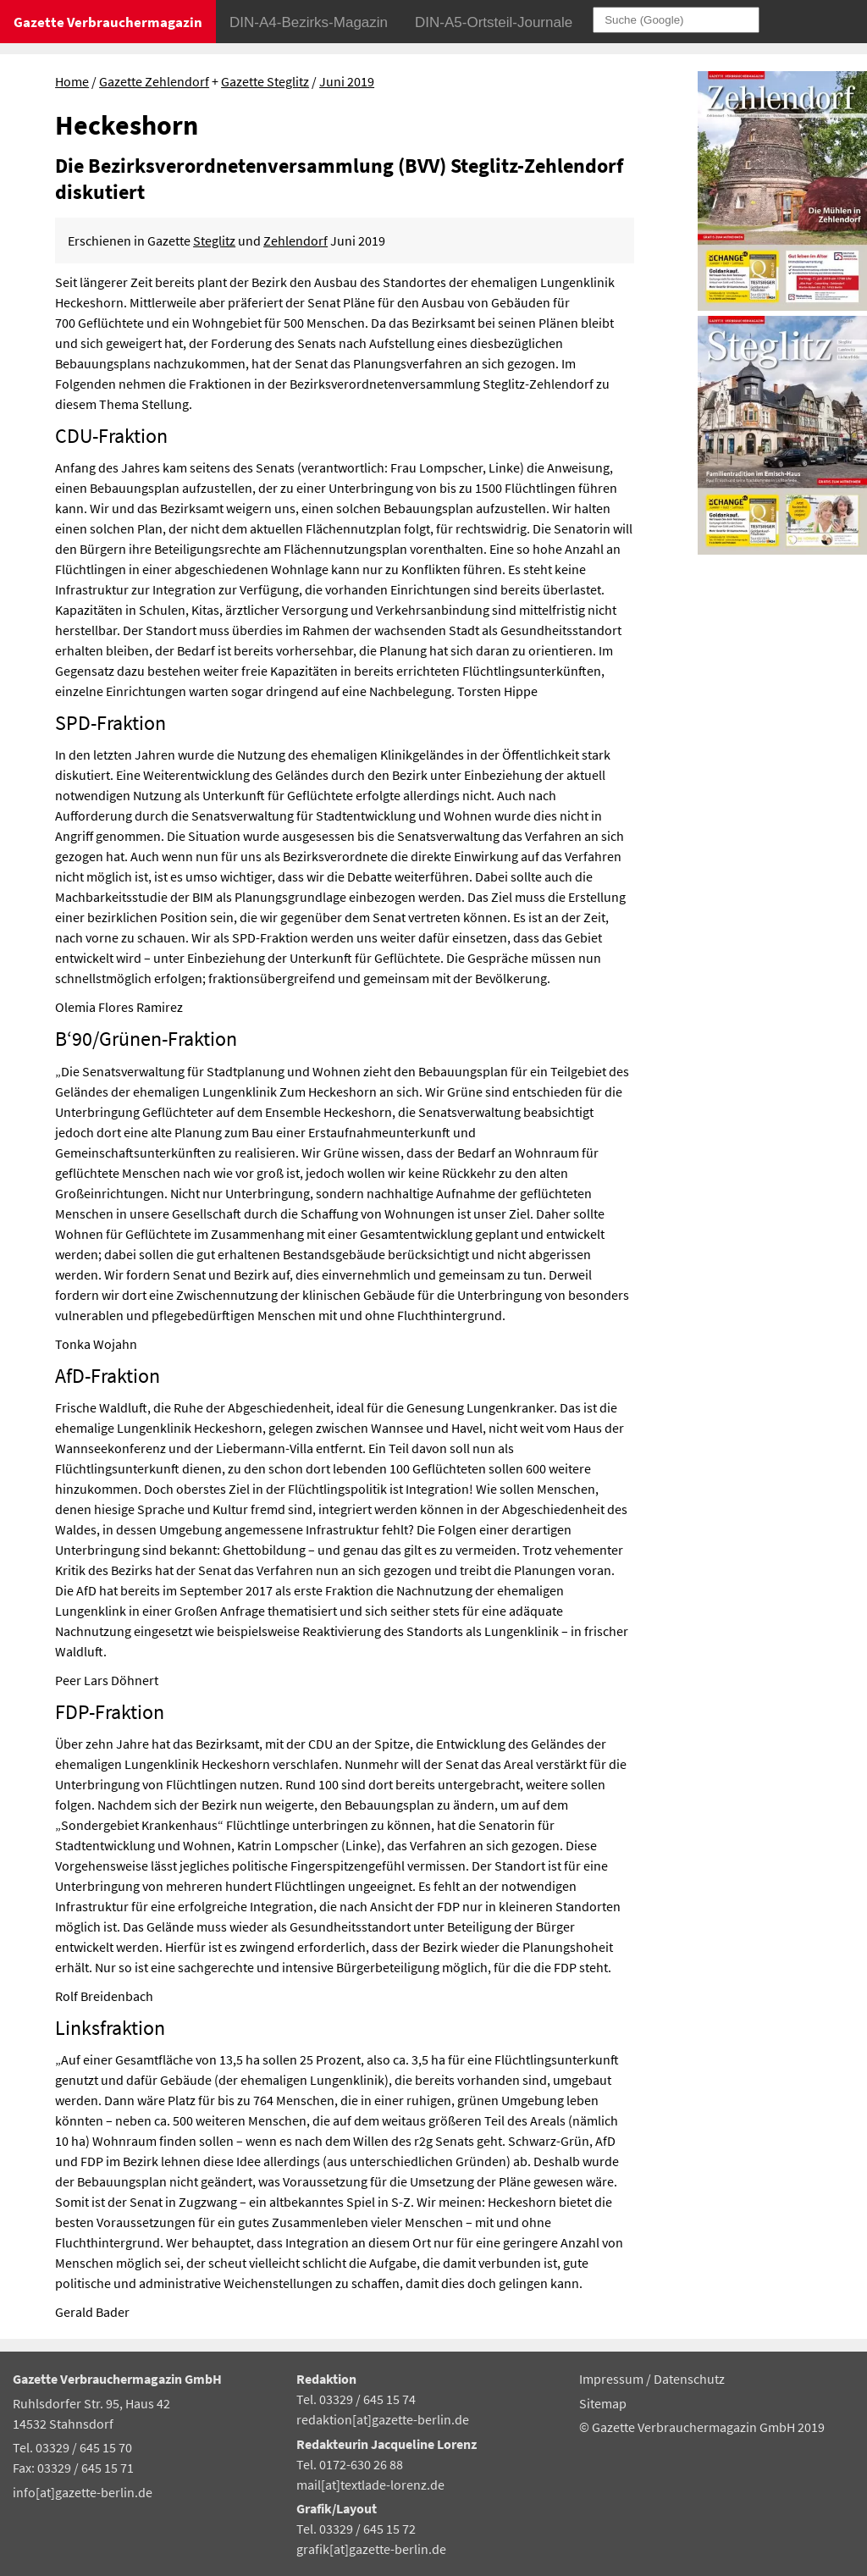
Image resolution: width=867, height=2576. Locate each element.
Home (72, 81)
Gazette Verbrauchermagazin (108, 22)
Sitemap (603, 2403)
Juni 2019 (346, 81)
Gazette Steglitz (265, 81)
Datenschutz (689, 2378)
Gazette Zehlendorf (154, 81)
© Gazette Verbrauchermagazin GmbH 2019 (702, 2426)
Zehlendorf (295, 240)
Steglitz (214, 240)
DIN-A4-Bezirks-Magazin (308, 22)
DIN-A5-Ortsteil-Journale (493, 22)
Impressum (612, 2378)
